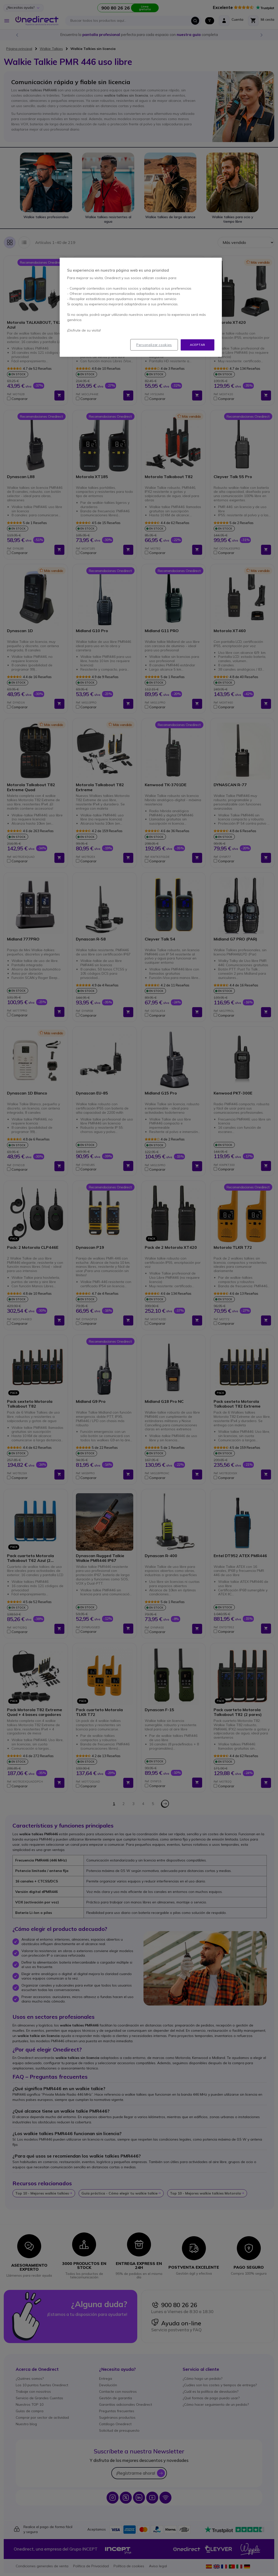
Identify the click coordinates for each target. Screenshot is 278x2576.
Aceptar (197, 345)
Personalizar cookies (154, 345)
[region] (141, 307)
